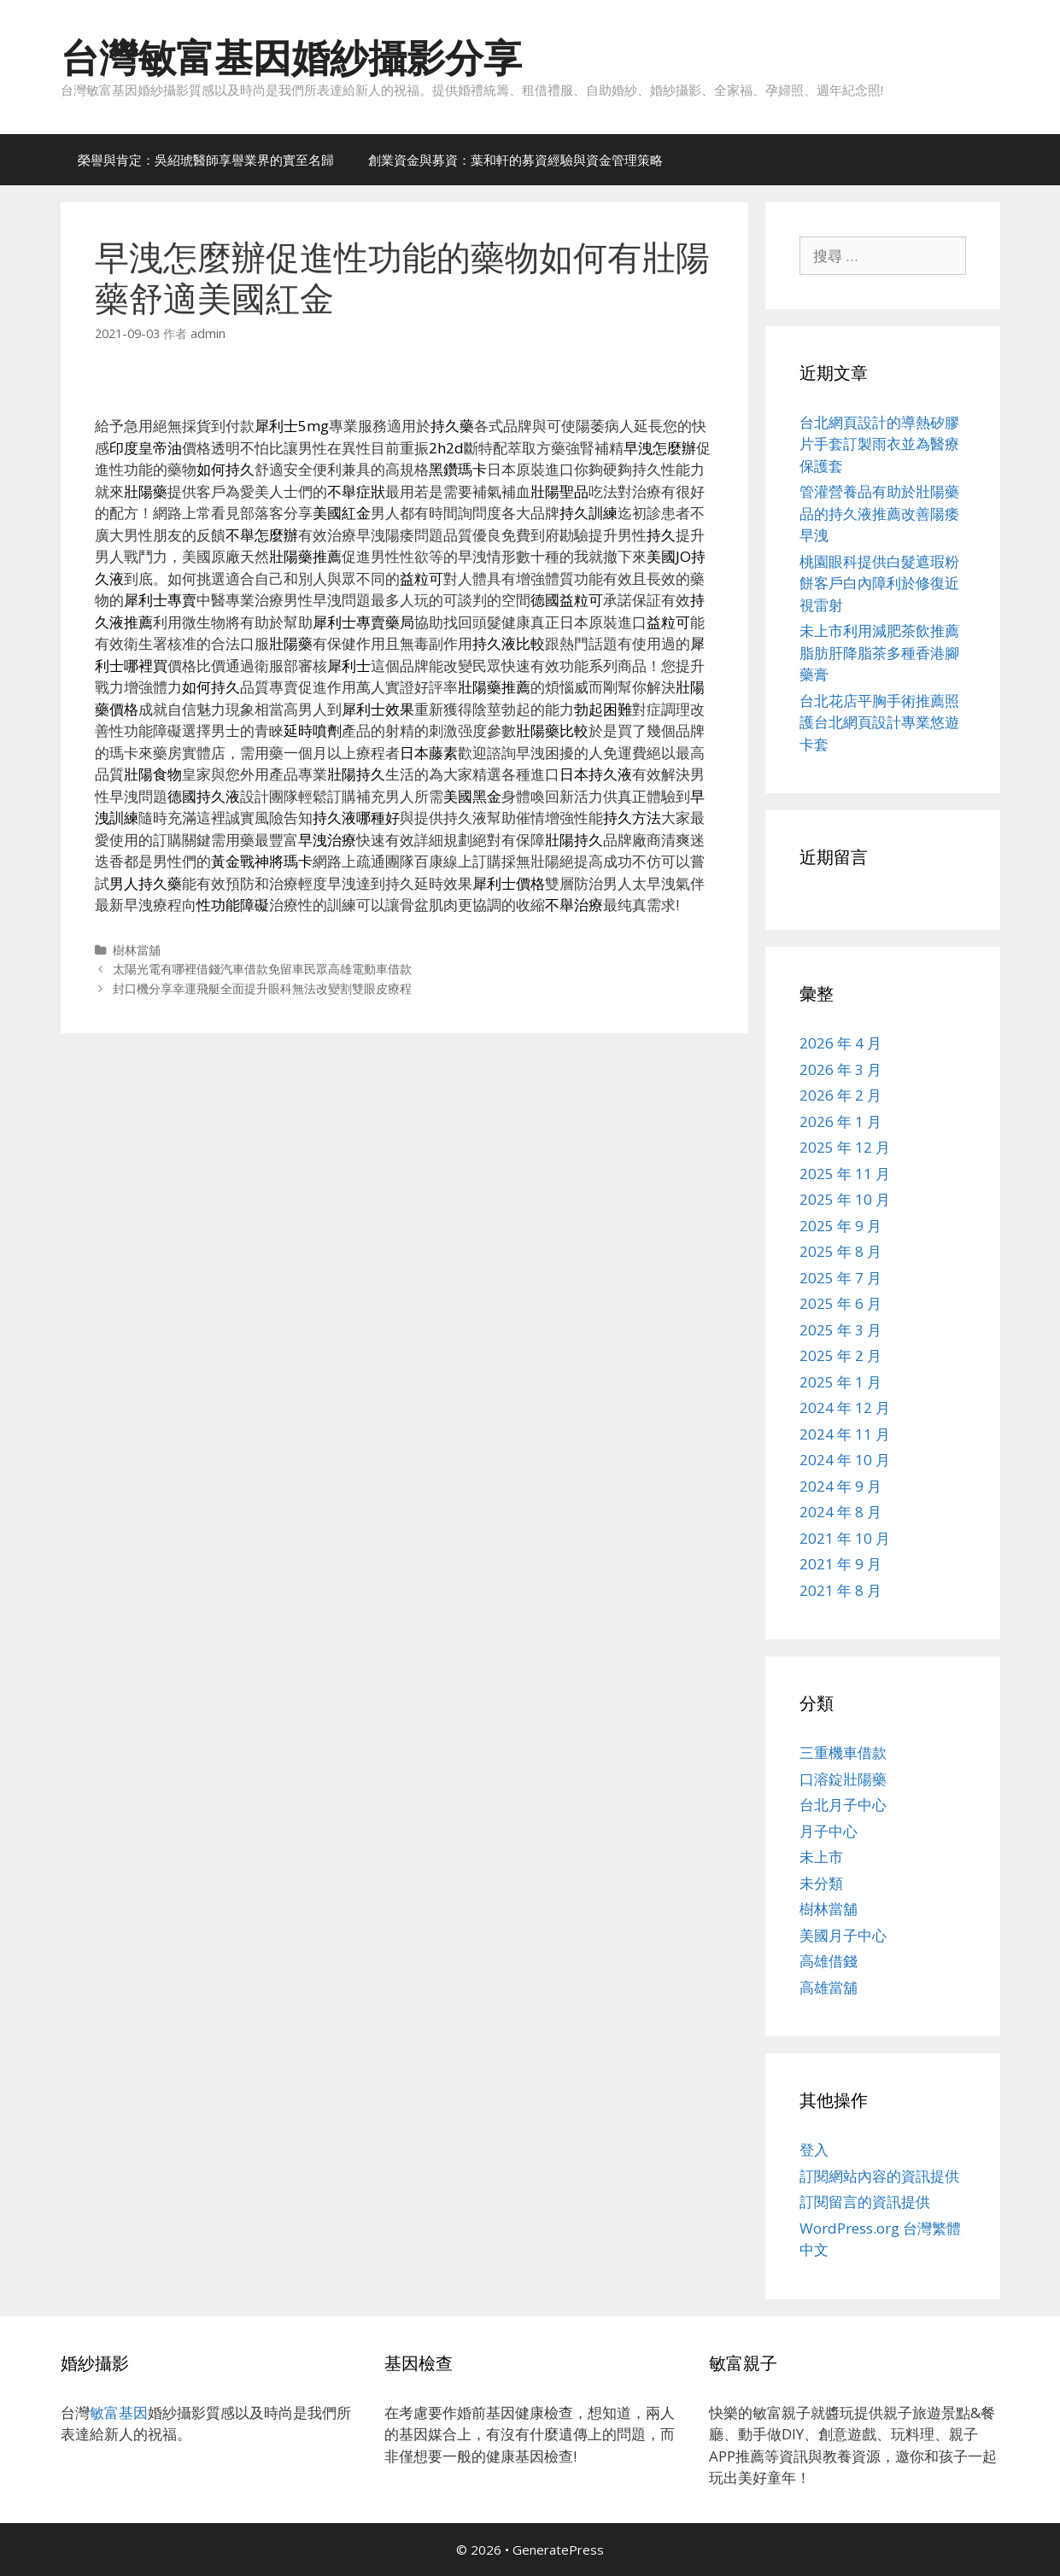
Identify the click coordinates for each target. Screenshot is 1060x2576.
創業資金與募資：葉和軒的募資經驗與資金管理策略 (515, 159)
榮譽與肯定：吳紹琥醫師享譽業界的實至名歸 (206, 159)
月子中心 (828, 1831)
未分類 (821, 1883)
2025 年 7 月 (840, 1278)
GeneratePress (558, 2549)
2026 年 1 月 (840, 1121)
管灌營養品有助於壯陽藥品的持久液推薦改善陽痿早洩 (879, 513)
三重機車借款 (843, 1752)
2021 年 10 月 (844, 1538)
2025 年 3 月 (840, 1330)
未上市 (821, 1856)
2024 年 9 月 (840, 1486)
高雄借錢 (828, 1961)
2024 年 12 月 (844, 1407)
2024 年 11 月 (844, 1434)
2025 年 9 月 (840, 1225)
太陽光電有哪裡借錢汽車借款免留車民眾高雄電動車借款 (262, 969)
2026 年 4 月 (840, 1043)
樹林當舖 (137, 950)
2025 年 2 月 (840, 1355)
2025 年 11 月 (844, 1173)
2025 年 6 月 (840, 1303)
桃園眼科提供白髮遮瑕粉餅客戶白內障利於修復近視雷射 (879, 583)
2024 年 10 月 (844, 1459)
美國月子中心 (843, 1935)
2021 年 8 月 (840, 1590)
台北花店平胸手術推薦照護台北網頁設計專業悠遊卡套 (879, 722)
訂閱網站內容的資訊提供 (879, 2176)
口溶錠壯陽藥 (843, 1779)
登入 (814, 2149)
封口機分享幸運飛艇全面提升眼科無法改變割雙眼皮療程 (262, 988)
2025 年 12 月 (844, 1147)
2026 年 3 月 (840, 1069)
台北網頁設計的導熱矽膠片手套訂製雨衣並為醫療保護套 (879, 444)
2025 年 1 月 (840, 1382)
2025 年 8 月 (840, 1251)
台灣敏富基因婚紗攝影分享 (291, 57)
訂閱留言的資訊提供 (864, 2201)
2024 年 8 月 (840, 1512)
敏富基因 (119, 2412)
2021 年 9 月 (840, 1564)
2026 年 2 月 (840, 1095)
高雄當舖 (828, 1987)
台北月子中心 (843, 1804)
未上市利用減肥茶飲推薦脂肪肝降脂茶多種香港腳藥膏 (879, 652)
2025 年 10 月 (844, 1199)
